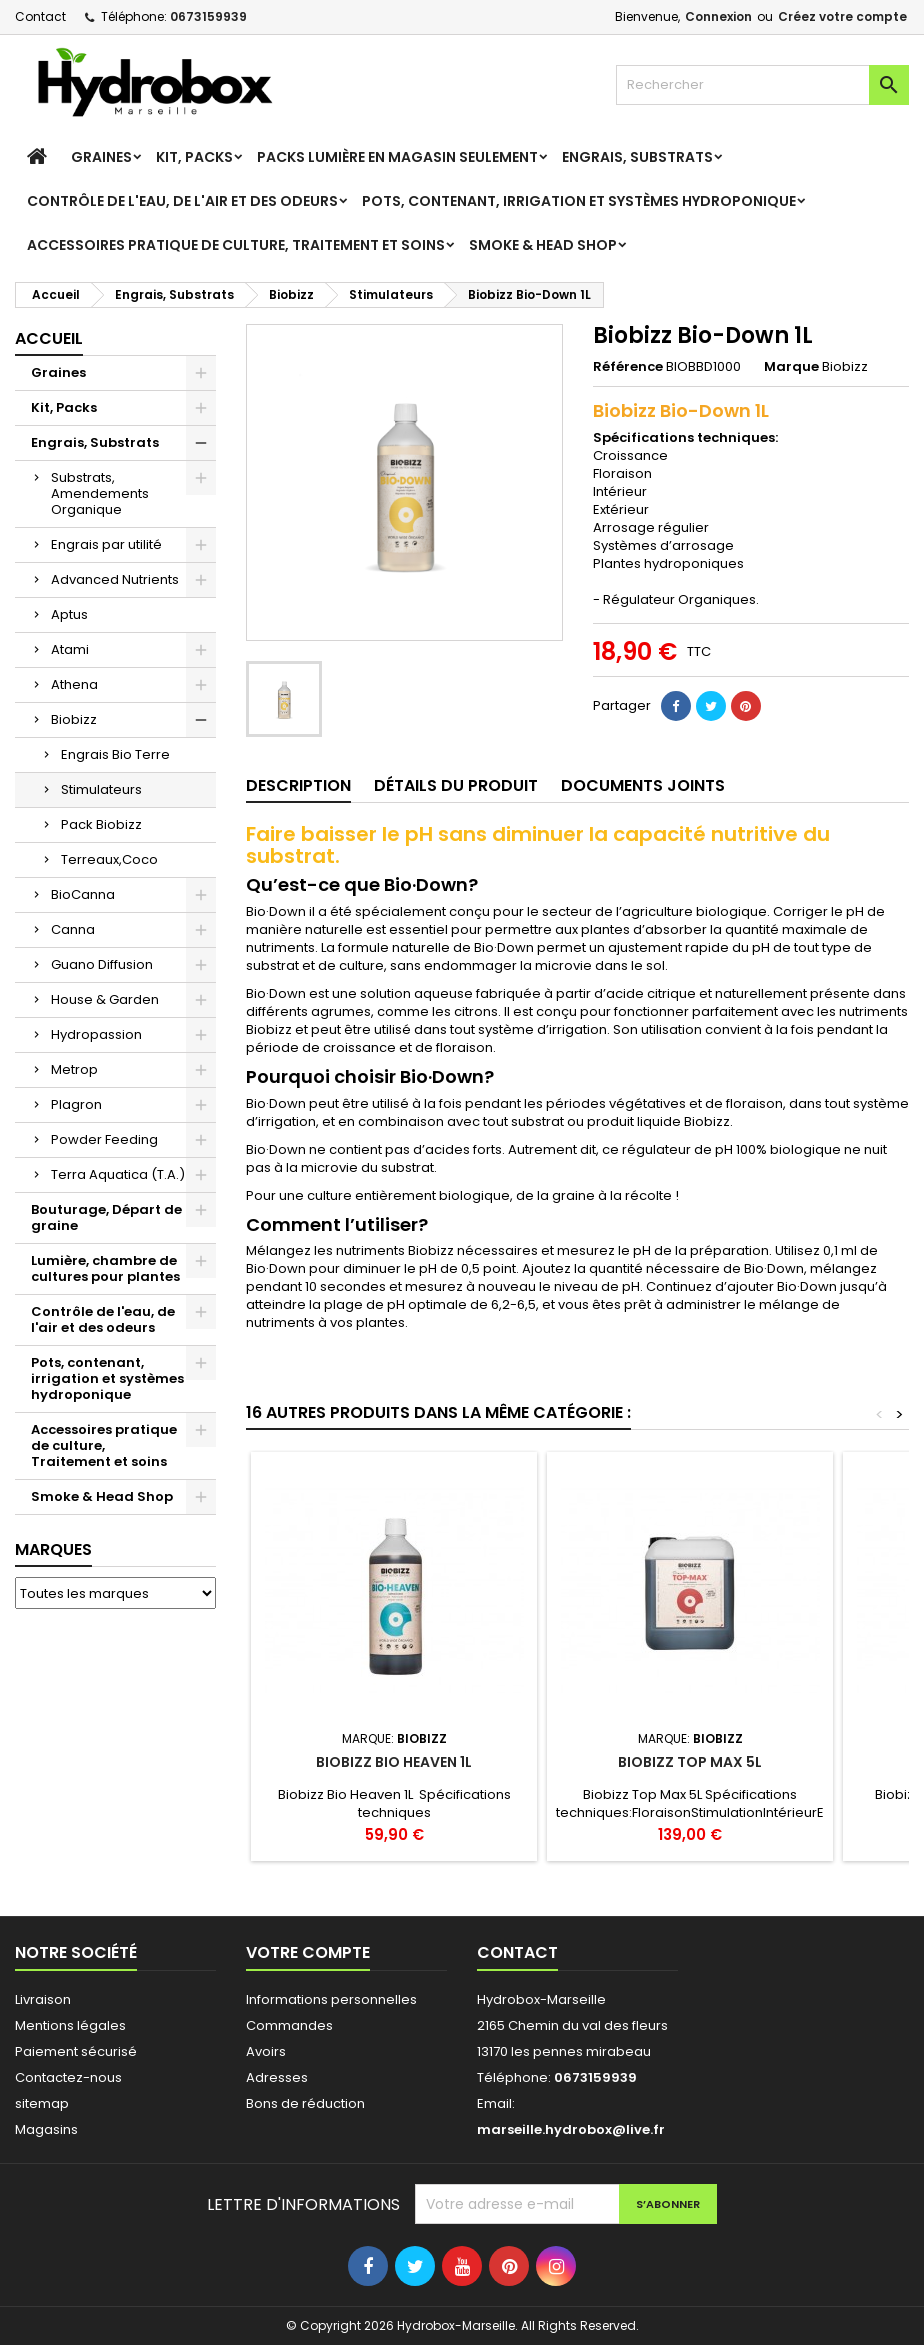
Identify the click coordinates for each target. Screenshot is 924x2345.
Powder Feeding (104, 1139)
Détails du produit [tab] (456, 785)
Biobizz (74, 719)
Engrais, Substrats (637, 157)
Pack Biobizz (101, 824)
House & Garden (105, 999)
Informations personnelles (331, 1999)
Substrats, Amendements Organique (100, 493)
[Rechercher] (762, 85)
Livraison (43, 1999)
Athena (74, 684)
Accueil (49, 338)
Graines (101, 157)
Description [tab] (298, 785)
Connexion (718, 16)
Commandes (289, 2025)
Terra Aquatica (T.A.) (118, 1174)
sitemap (42, 2103)
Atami (70, 649)
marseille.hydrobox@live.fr (571, 2129)
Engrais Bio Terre (115, 754)
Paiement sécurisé (76, 2051)
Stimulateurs (101, 789)
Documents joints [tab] (643, 785)
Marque (791, 367)
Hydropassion (96, 1034)
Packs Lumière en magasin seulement (397, 157)
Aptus (69, 614)
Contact (40, 16)
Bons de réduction (305, 2103)
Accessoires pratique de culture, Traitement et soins (236, 245)
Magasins (46, 2129)
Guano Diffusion (102, 964)
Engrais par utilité (106, 544)
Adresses (277, 2077)
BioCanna (83, 894)
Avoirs (266, 2051)
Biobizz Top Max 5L (690, 1762)
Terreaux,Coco (109, 859)
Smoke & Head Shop (543, 245)
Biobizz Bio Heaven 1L (394, 1762)
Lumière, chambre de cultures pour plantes (105, 1268)
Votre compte (308, 1952)
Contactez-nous (68, 2077)
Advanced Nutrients (115, 579)
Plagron (76, 1104)
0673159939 (208, 16)
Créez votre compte (842, 16)
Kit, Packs (194, 157)
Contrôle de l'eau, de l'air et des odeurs (182, 201)
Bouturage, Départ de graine (106, 1217)
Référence (628, 367)
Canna (73, 929)
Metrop (74, 1069)
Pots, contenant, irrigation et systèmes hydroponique (579, 201)
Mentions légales (70, 2025)
